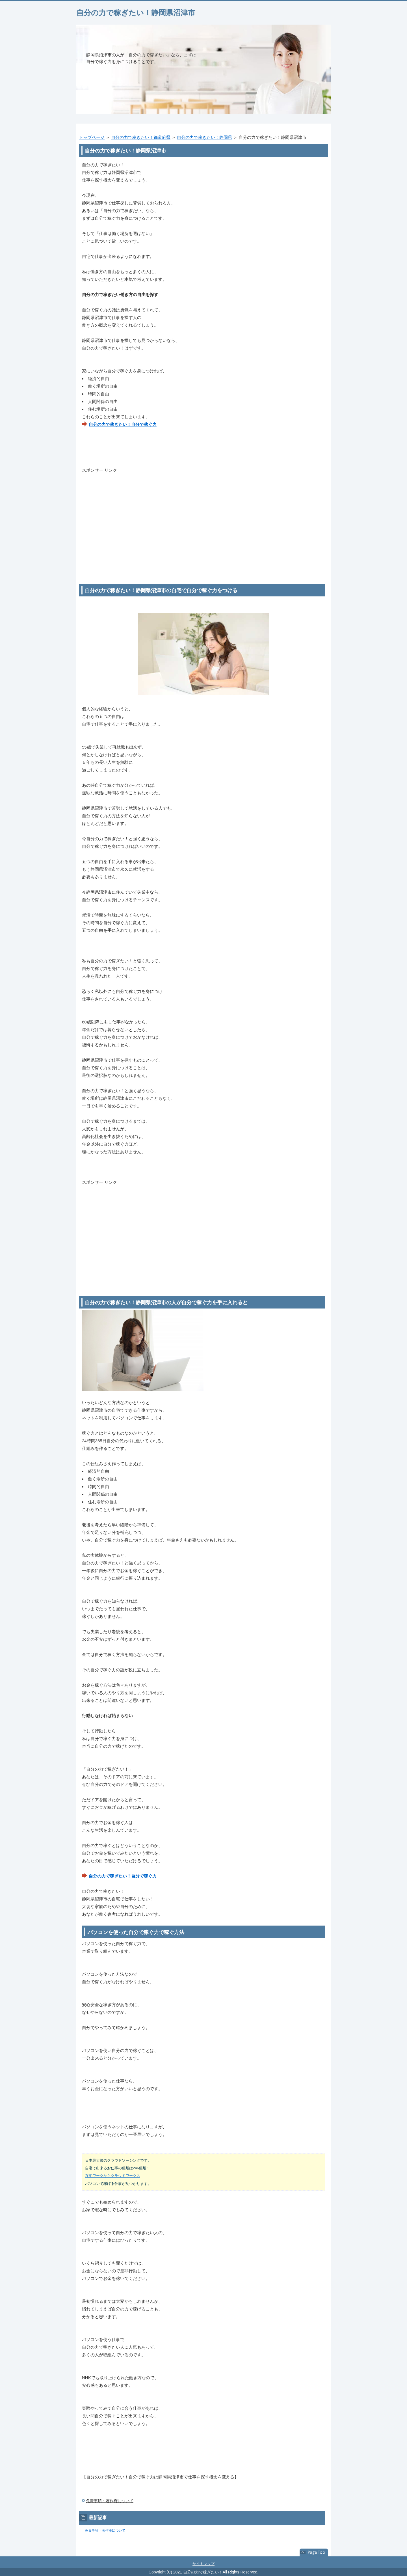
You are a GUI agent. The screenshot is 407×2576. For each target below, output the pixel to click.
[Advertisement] (203, 513)
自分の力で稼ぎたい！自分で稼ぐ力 (123, 424)
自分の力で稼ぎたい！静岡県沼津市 (135, 12)
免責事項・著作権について (109, 2501)
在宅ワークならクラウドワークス (112, 2176)
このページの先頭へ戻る (314, 2552)
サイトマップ (203, 2564)
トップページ (92, 137)
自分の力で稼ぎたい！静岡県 (204, 137)
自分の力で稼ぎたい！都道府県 (140, 137)
